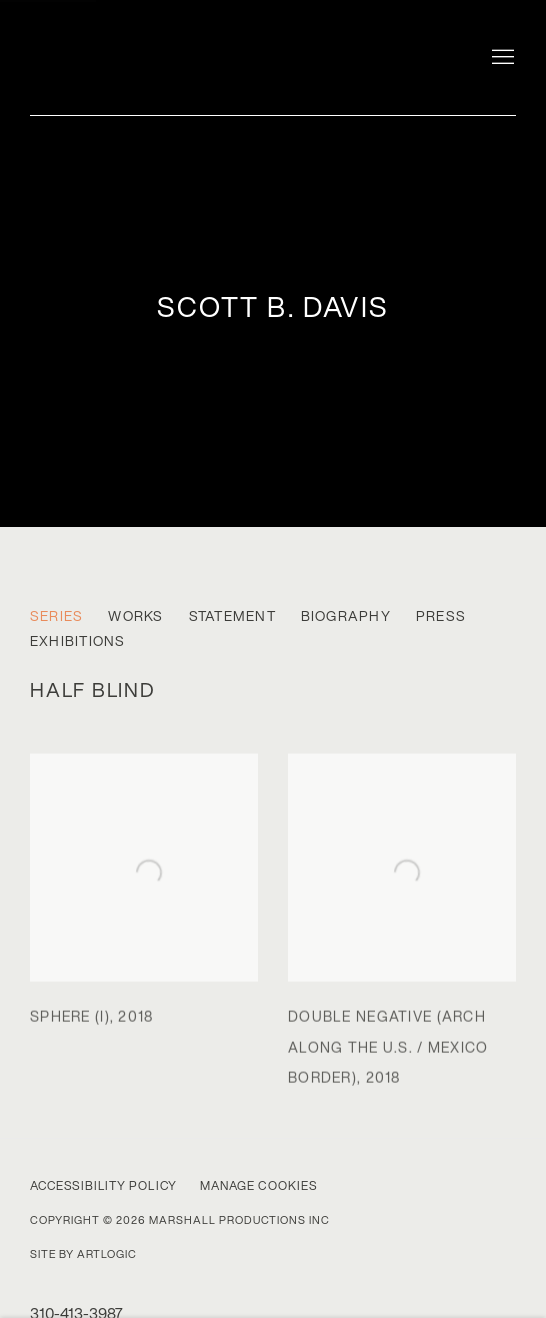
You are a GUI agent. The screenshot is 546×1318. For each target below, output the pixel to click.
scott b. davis (272, 306)
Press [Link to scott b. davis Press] (441, 616)
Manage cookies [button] (258, 1185)
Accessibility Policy (103, 1185)
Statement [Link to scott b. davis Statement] (232, 616)
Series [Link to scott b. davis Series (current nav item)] (56, 616)
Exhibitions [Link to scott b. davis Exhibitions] (78, 641)
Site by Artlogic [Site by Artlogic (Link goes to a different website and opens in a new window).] (83, 1254)
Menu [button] (501, 58)
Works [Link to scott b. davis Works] (135, 616)
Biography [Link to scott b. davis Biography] (346, 616)
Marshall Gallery (160, 52)
